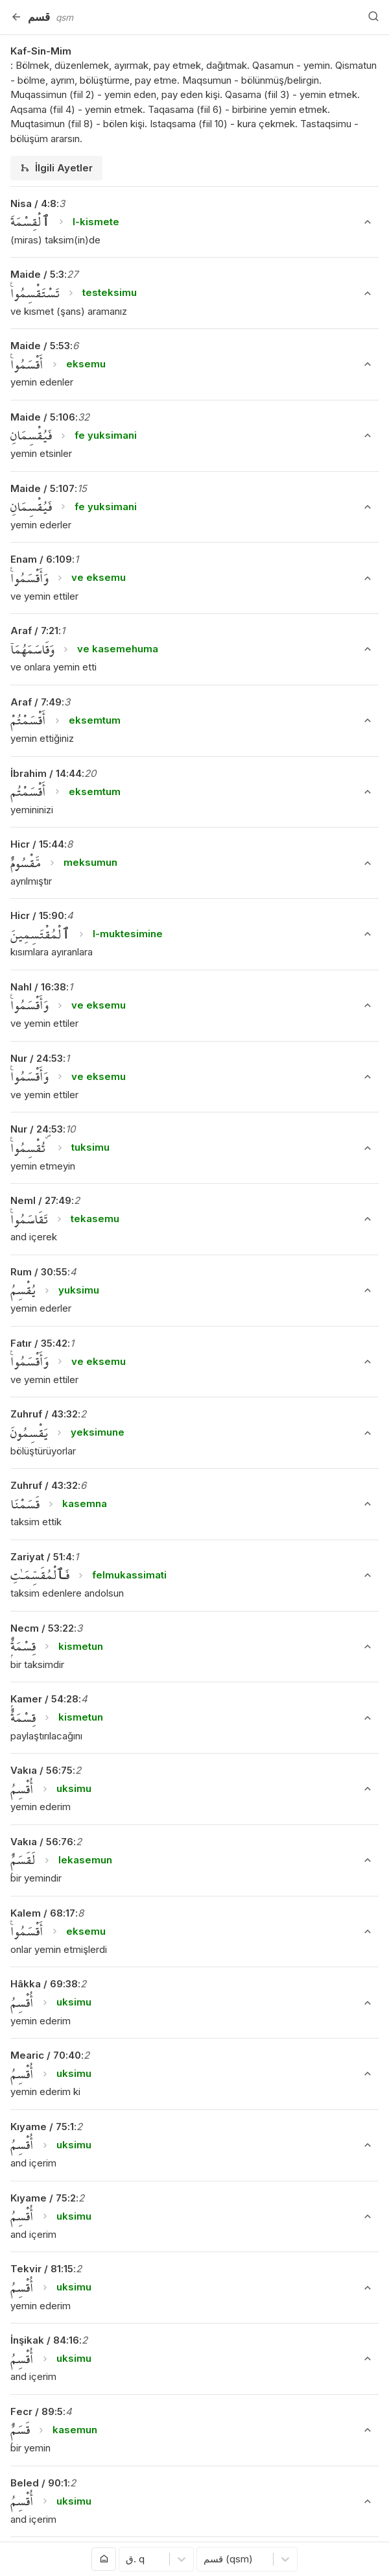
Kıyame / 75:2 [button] (43, 2198)
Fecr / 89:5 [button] (36, 2411)
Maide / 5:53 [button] (40, 345)
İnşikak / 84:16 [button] (44, 2340)
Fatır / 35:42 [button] (38, 1343)
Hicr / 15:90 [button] (37, 915)
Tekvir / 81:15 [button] (41, 2269)
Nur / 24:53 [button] (36, 1058)
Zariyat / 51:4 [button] (41, 1557)
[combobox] (127, 2559)
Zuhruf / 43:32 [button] (44, 1414)
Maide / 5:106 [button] (42, 417)
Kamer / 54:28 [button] (44, 1699)
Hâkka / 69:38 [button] (44, 1984)
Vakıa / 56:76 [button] (41, 1841)
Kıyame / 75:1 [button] (42, 2126)
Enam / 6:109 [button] (41, 559)
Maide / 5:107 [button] (42, 488)
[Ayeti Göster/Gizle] (368, 222)
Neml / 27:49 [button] (40, 1200)
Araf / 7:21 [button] (34, 630)
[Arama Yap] (373, 17)
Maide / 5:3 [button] (37, 274)
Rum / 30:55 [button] (38, 1272)
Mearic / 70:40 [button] (45, 2055)
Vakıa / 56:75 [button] (41, 1770)
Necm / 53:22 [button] (42, 1628)
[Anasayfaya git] (103, 2559)
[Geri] (16, 17)
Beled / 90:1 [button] (38, 2483)
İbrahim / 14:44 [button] (46, 773)
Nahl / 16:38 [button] (38, 987)
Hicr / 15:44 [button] (37, 844)
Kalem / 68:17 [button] (42, 1913)
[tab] (56, 168)
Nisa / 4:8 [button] (33, 203)
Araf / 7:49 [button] (36, 702)
